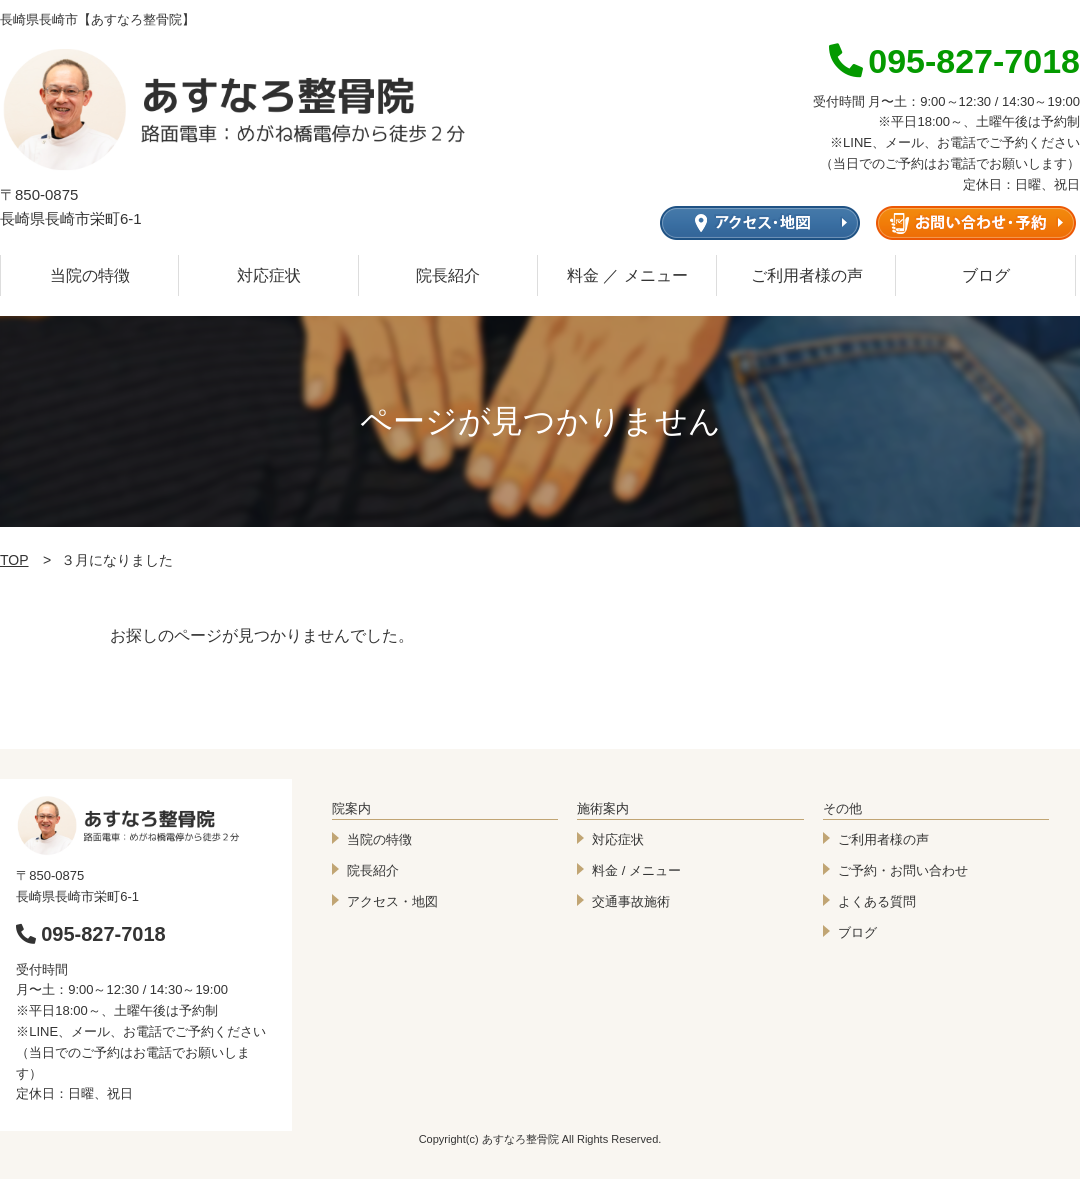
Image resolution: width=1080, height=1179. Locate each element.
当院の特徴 (90, 275)
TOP (14, 560)
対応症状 (269, 275)
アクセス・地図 (392, 901)
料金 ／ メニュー (627, 275)
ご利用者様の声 (807, 275)
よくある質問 (877, 901)
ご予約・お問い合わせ (903, 870)
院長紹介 (448, 275)
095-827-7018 (91, 934)
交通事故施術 (631, 901)
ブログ (986, 275)
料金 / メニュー (636, 870)
